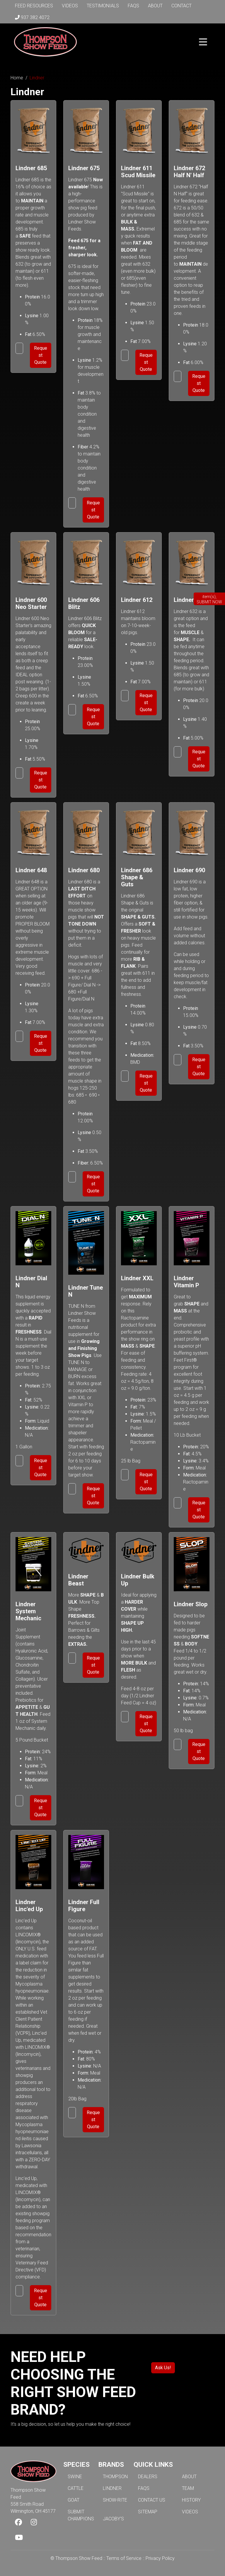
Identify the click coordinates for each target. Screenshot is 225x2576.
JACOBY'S (113, 2519)
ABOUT (189, 2476)
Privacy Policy (160, 2558)
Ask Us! (163, 2367)
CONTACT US (151, 2500)
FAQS (143, 2488)
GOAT (73, 2500)
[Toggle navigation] (203, 42)
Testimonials (103, 5)
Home (17, 78)
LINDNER (112, 2488)
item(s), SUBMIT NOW (209, 599)
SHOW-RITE (115, 2500)
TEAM (188, 2488)
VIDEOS (190, 2511)
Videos (70, 5)
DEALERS (147, 2476)
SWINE (75, 2476)
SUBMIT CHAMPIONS (81, 2515)
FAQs (133, 5)
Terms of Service (124, 2558)
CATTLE (75, 2488)
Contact (181, 5)
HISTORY (191, 2500)
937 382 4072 (32, 17)
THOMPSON (115, 2476)
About (155, 5)
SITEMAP (147, 2511)
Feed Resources (34, 5)
